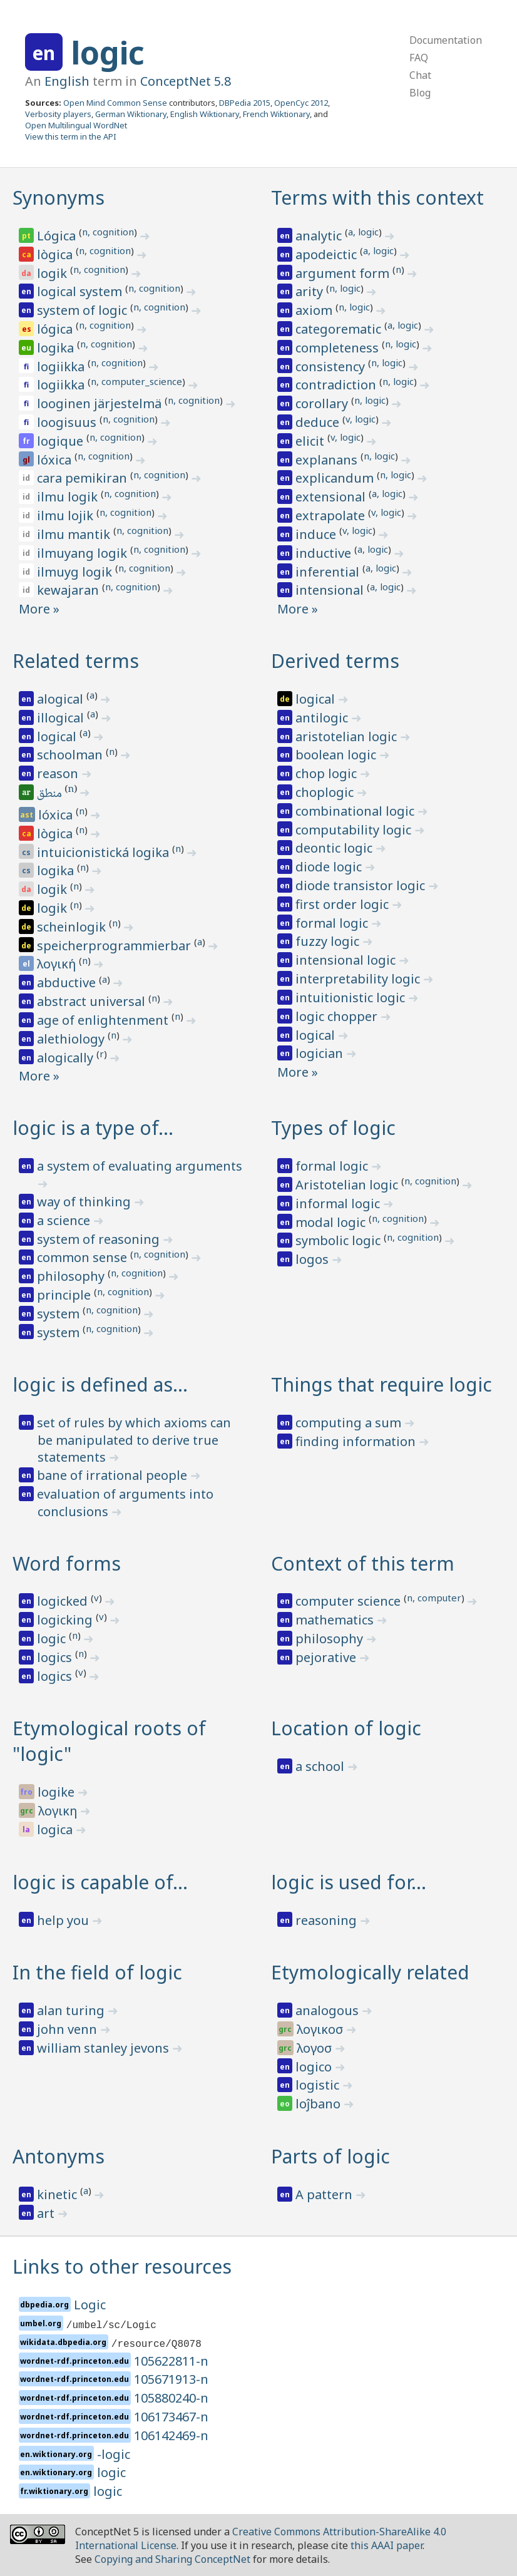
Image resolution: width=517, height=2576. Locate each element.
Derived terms (335, 661)
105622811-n (171, 2361)
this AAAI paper (386, 2545)
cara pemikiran (83, 478)
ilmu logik (69, 496)
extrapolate (331, 515)
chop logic (327, 773)
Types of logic (333, 1128)
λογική (58, 963)
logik (53, 273)
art (47, 2213)
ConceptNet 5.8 (185, 81)
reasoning (327, 1920)
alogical (61, 698)
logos (313, 1259)
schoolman (71, 754)
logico (315, 2066)
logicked (64, 1601)
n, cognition (108, 231)
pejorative (327, 1657)
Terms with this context (377, 197)
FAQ (418, 57)
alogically (66, 1057)
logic (108, 52)
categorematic (339, 329)
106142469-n (171, 2435)
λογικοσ (321, 2029)
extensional (332, 496)
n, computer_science (136, 381)
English (67, 81)
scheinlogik (73, 926)
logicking (66, 1619)
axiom (315, 310)
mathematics (336, 1619)
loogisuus (68, 422)
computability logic (354, 829)
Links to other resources (122, 2266)
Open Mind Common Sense (115, 102)
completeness (338, 347)
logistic (318, 2084)
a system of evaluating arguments (139, 1165)
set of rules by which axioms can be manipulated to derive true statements (134, 1439)
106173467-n (171, 2416)
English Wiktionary (204, 114)
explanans (328, 459)
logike (58, 1791)
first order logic (343, 904)
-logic (113, 2454)
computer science (349, 1601)
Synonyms (59, 197)
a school (321, 1766)
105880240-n (171, 2397)
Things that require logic (381, 1384)
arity (310, 291)
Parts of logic (330, 2156)
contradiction (337, 384)
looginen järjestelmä (101, 403)
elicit (311, 441)
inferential (328, 571)
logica (56, 1829)
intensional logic (347, 960)
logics (56, 1657)
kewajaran (69, 590)
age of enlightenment (104, 1020)
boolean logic (337, 754)
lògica (56, 254)
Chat (420, 75)
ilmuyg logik (76, 571)
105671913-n (171, 2379)
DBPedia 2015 (244, 102)
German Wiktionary (130, 114)
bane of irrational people (113, 1475)
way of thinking (85, 1201)
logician (320, 1053)
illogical (62, 717)
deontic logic (335, 847)
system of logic (83, 310)
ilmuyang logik (83, 553)
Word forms (67, 1563)
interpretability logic (359, 978)
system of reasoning (100, 1239)
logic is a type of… (93, 1128)
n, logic (345, 288)
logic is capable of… (100, 1882)
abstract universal (92, 1001)
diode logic (330, 866)
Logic (90, 2304)
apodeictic (327, 254)
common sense (83, 1257)
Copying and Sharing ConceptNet (172, 2559)
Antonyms (59, 2156)
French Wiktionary (276, 114)
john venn (68, 2029)
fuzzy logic (328, 941)
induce (317, 534)
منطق (50, 794)
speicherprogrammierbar (115, 945)
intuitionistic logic (351, 997)
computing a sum (349, 1422)
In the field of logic (97, 1972)
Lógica (58, 235)
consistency (331, 366)
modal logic (332, 1222)
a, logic (363, 231)
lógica (56, 329)
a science (65, 1220)
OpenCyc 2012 (301, 102)
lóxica (55, 459)
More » (39, 608)
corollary (323, 403)
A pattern (325, 2194)
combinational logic (356, 811)
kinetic (58, 2194)
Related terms (76, 661)
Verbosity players (58, 114)
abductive (68, 982)
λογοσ (316, 2048)
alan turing (72, 2010)
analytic (320, 235)
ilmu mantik (75, 534)
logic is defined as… (100, 1384)
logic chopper (338, 1016)
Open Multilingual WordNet (76, 125)
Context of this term (362, 1563)
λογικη (59, 1810)
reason (59, 773)
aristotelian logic (347, 736)
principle (65, 1294)
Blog (420, 93)
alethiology (72, 1038)
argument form (343, 273)
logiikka (62, 366)
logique (61, 441)
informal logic (339, 1203)
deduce (318, 422)
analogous (328, 2010)
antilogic (323, 717)
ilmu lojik (66, 515)
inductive (324, 553)
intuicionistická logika (104, 852)
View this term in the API (70, 136)
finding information (357, 1441)
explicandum (336, 478)
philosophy (72, 1276)
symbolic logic (339, 1240)
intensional (331, 590)
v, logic (361, 419)
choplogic (326, 792)
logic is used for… (348, 1882)
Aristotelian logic (348, 1184)
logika (57, 347)
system (60, 1313)
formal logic (333, 923)
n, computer (434, 1597)
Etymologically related (370, 1972)
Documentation (445, 40)
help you (64, 1920)
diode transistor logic (361, 885)
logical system (81, 291)
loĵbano (319, 2103)
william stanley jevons (104, 2048)
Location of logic (346, 1728)
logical (58, 736)
